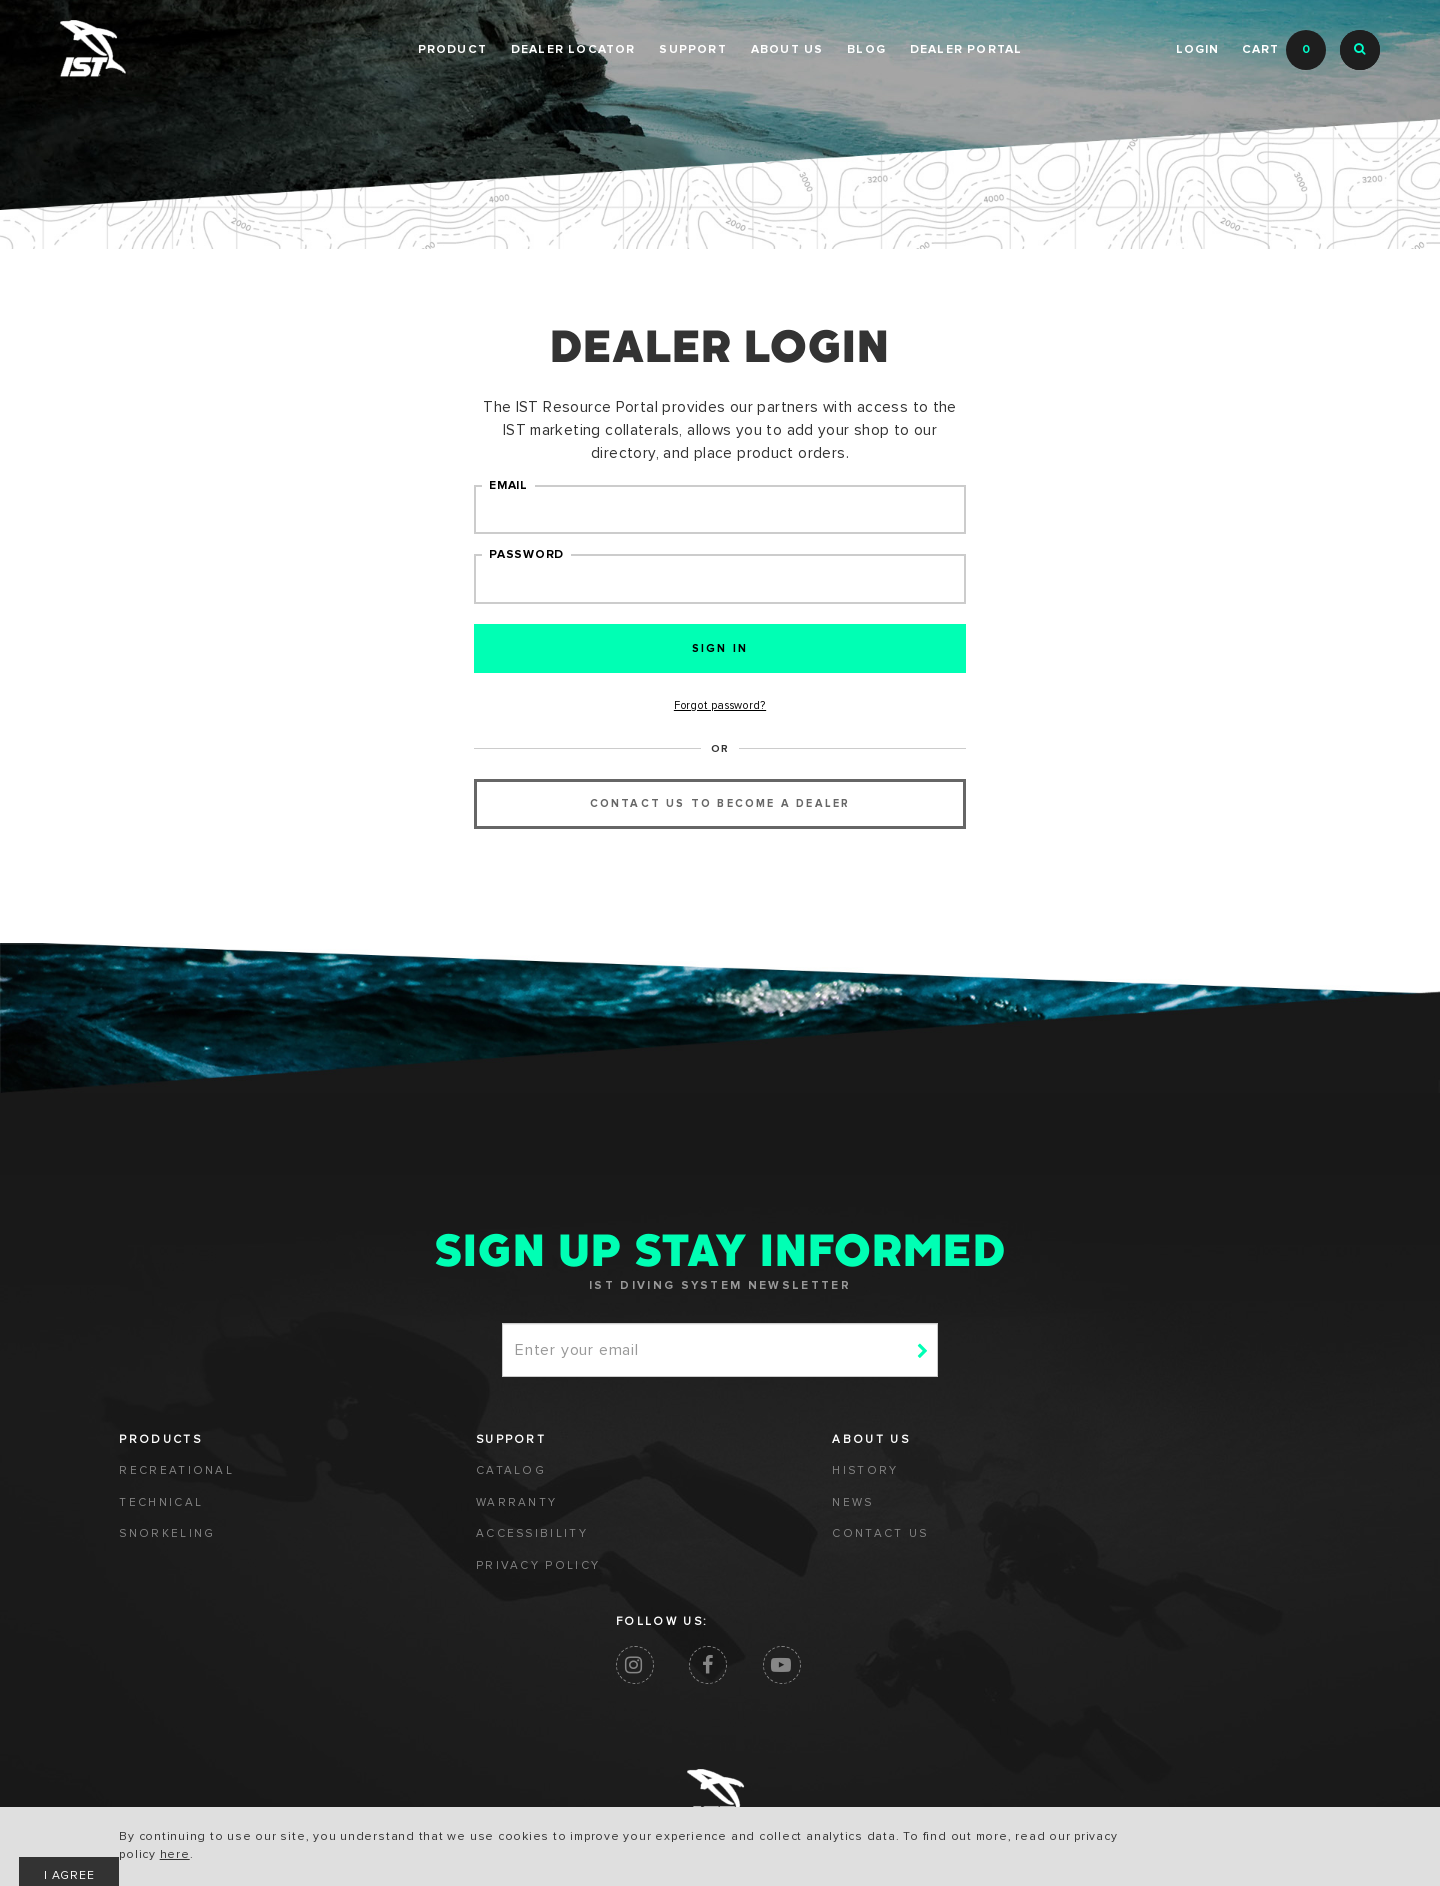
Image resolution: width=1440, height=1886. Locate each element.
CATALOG (357, 1483)
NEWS (547, 1515)
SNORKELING (170, 1547)
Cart (1284, 50)
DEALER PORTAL (966, 50)
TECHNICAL (163, 1515)
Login (1197, 50)
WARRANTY (364, 1515)
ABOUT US (787, 50)
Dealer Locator (573, 50)
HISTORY (559, 1483)
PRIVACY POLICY (385, 1579)
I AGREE (1130, 1841)
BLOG (866, 50)
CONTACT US (575, 1547)
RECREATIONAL (178, 1483)
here (300, 1856)
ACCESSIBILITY (379, 1547)
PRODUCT (452, 50)
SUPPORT (692, 50)
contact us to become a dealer (720, 811)
